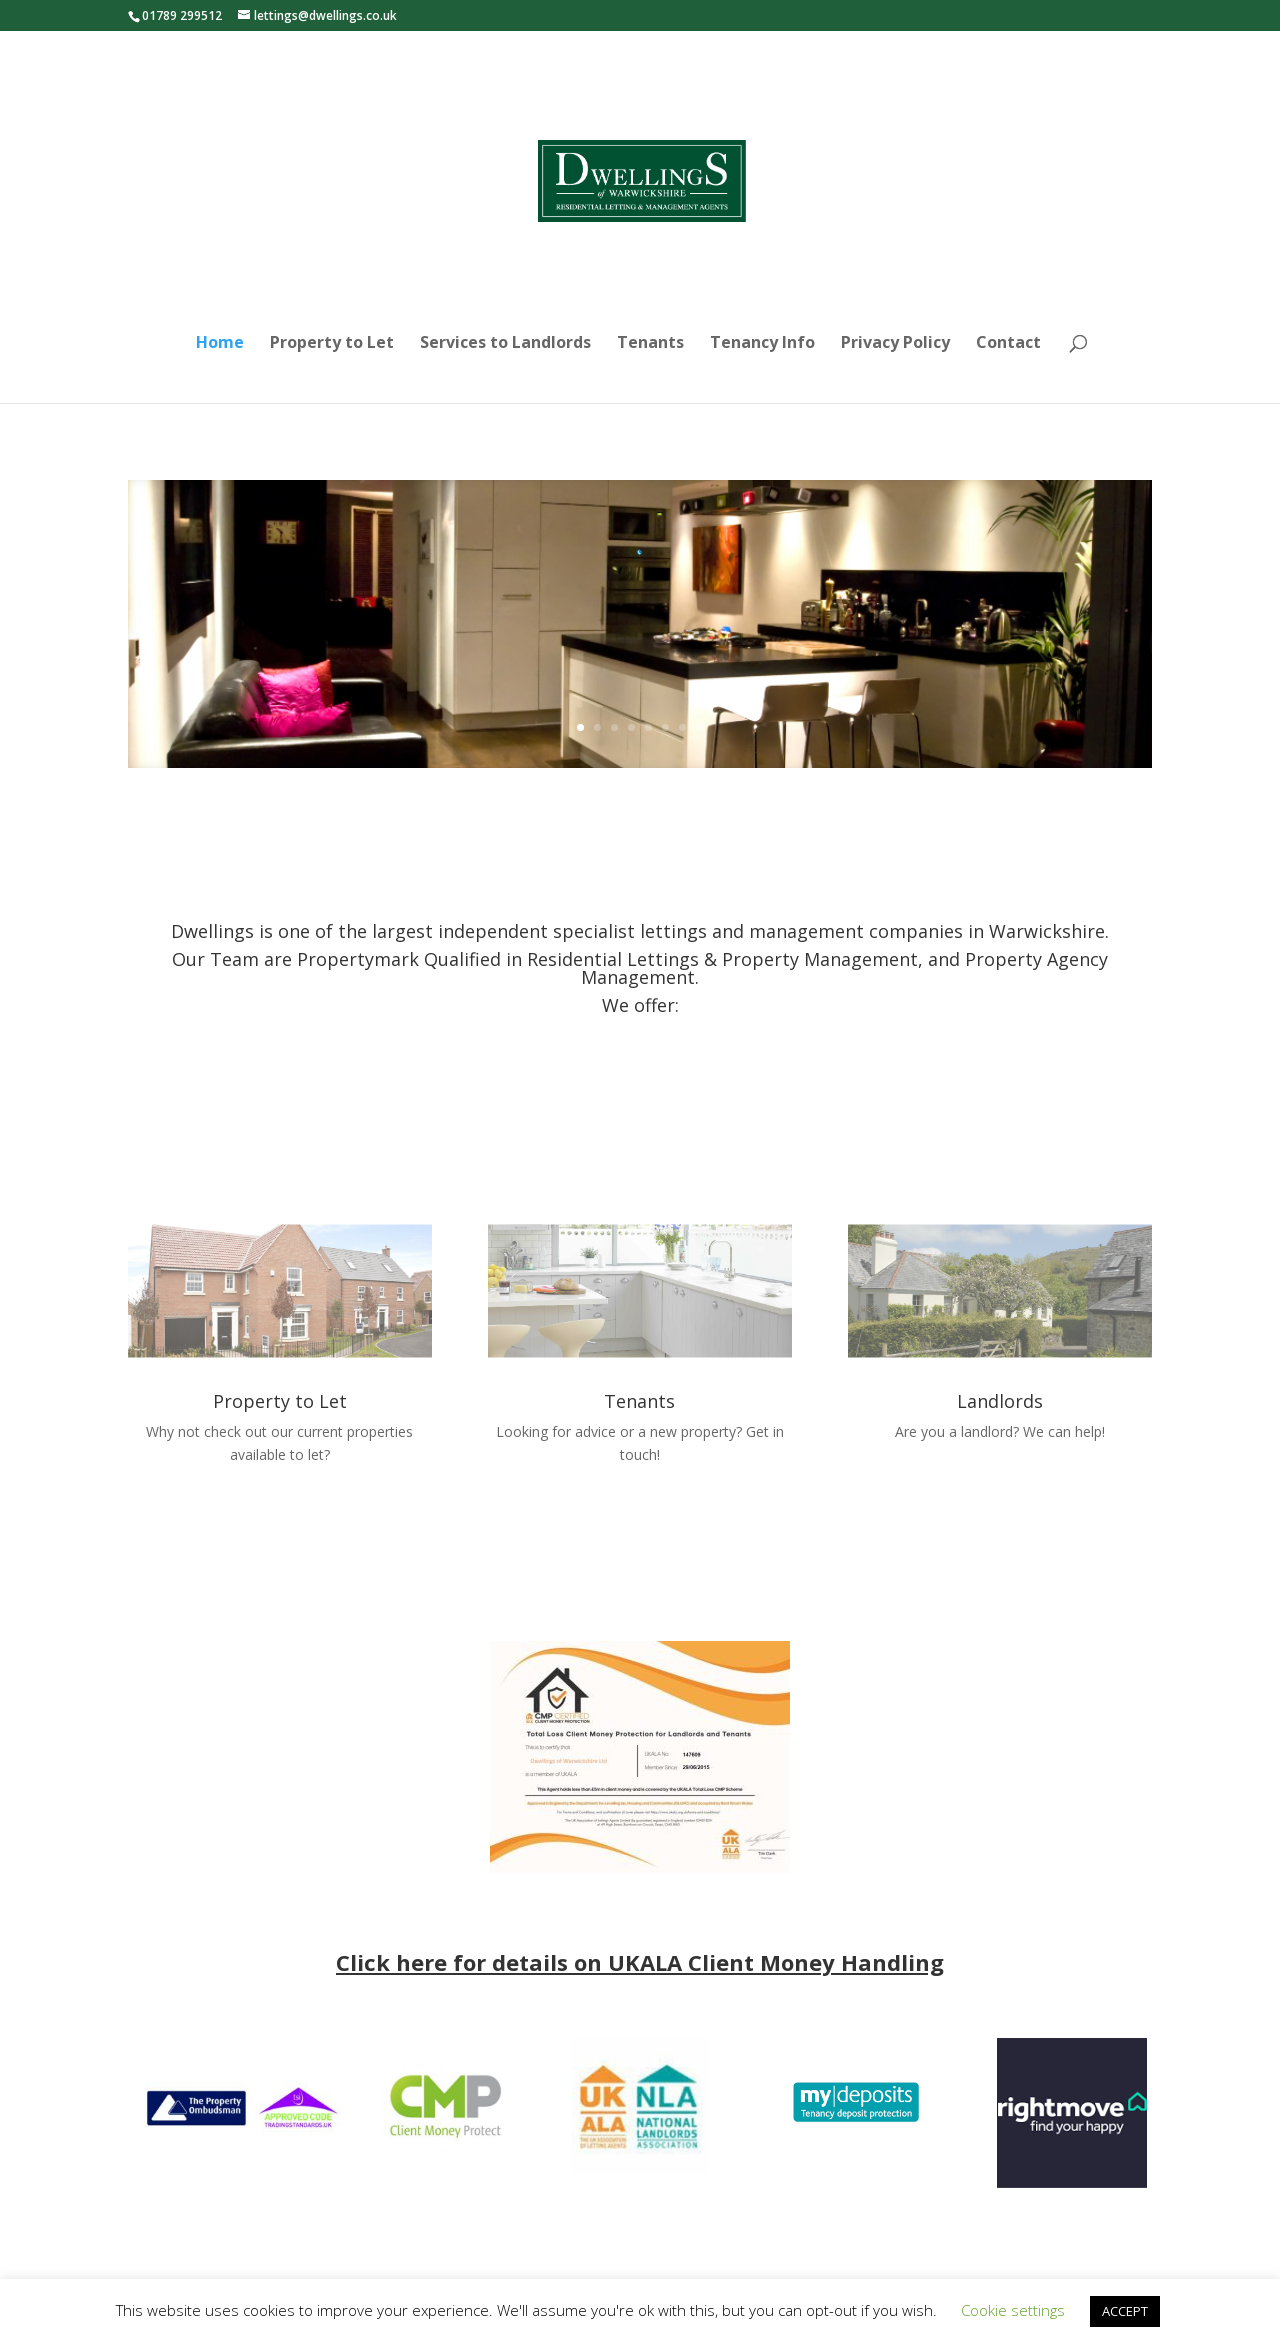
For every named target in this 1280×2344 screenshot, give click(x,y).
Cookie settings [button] (1013, 2310)
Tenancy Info (762, 344)
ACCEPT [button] (1125, 2311)
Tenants (650, 344)
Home (220, 344)
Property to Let (332, 344)
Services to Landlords (505, 344)
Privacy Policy (895, 344)
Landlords (1000, 1401)
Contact (1008, 344)
